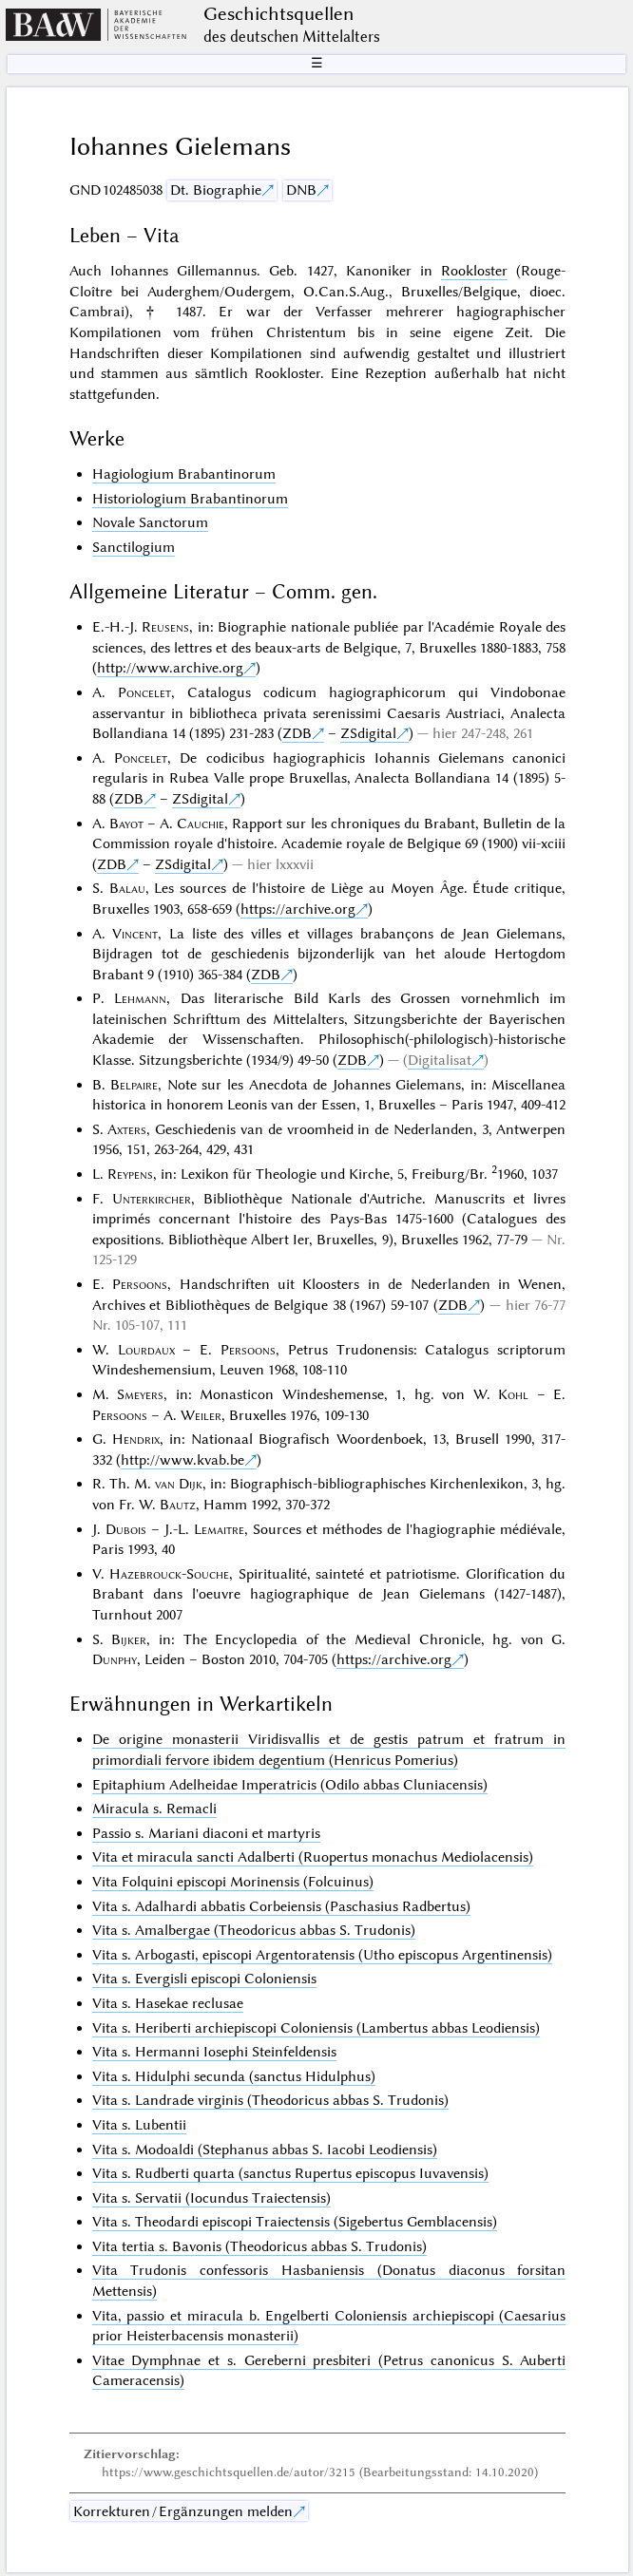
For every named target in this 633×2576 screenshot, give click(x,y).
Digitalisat (439, 1060)
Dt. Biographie (215, 190)
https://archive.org (297, 909)
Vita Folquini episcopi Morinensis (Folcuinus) (233, 1881)
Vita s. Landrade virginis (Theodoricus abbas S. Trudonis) (270, 2100)
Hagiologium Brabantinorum (184, 474)
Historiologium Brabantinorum (190, 498)
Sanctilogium (133, 547)
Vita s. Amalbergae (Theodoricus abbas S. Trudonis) (253, 1930)
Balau (127, 888)
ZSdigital (368, 733)
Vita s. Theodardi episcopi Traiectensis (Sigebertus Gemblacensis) (294, 2221)
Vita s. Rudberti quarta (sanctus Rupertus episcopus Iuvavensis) (290, 2173)
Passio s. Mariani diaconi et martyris (206, 1833)
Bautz (178, 1504)
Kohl (513, 1394)
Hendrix (136, 1439)
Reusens (165, 626)
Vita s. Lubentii (139, 2124)
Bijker (128, 1639)
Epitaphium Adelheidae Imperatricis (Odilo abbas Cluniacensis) (290, 1784)
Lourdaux (146, 1349)
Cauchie (200, 823)
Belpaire (134, 1084)
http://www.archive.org (170, 667)
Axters (126, 1129)
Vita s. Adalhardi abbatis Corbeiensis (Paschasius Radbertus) (281, 1906)
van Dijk (178, 1483)
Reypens (130, 1174)
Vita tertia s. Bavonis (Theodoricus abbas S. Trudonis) (259, 2246)
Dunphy (114, 1659)
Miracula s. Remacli (154, 1808)
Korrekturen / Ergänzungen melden (183, 2511)
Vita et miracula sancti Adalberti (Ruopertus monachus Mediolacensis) (312, 1857)
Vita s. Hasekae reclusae (167, 2003)
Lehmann (140, 998)
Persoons (139, 1284)
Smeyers (140, 1394)
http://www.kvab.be (182, 1459)
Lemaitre (219, 1529)
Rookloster (474, 270)
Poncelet (144, 692)
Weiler (201, 1415)
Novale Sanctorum (150, 522)
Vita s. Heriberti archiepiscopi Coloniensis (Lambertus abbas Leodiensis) (316, 2027)
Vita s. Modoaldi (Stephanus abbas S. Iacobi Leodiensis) (264, 2149)
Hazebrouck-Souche (169, 1573)
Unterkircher (151, 1198)
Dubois (126, 1529)
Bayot (126, 823)
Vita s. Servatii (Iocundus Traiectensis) (211, 2198)
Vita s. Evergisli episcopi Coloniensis (204, 1978)
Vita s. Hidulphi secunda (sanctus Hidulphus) (233, 2076)
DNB (301, 190)
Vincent (135, 933)
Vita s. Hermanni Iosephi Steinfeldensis (214, 2051)
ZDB (297, 733)
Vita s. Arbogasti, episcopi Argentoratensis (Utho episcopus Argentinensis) (322, 1954)
